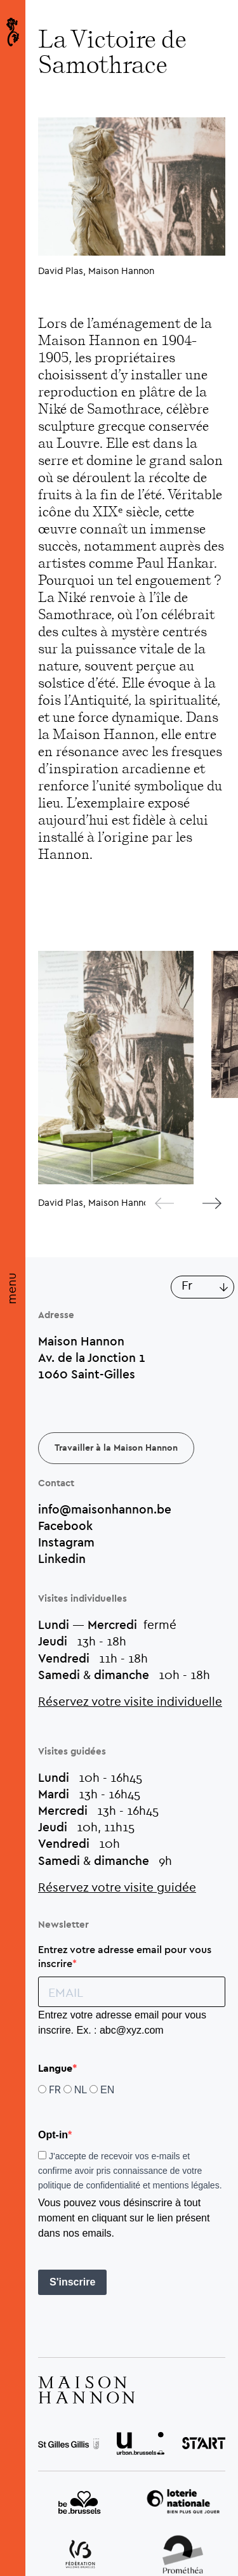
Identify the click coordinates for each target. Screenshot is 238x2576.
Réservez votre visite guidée (117, 1887)
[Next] (202, 1203)
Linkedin (62, 1558)
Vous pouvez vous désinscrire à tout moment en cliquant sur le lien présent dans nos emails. (123, 2218)
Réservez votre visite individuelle (130, 1701)
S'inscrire (72, 2282)
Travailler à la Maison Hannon (116, 1448)
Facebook (65, 1525)
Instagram (66, 1542)
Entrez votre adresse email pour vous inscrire (124, 1956)
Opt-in (53, 2134)
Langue (55, 2068)
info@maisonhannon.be (104, 1509)
